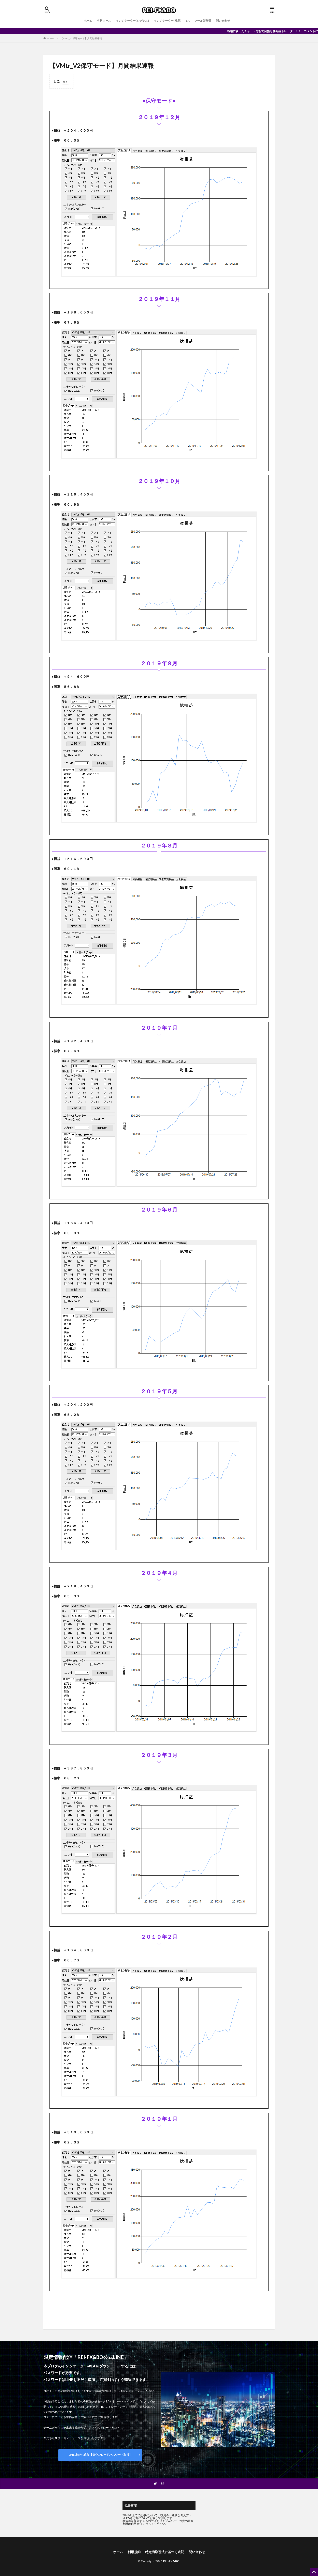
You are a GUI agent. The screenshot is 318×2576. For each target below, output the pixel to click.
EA (188, 20)
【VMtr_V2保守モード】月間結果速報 (81, 38)
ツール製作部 (202, 20)
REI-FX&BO (171, 2561)
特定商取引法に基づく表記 (164, 2552)
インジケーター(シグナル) (132, 20)
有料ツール (104, 20)
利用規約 (134, 2552)
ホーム (88, 20)
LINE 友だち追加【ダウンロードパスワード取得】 (100, 2454)
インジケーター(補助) (167, 20)
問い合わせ (223, 20)
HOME (50, 38)
